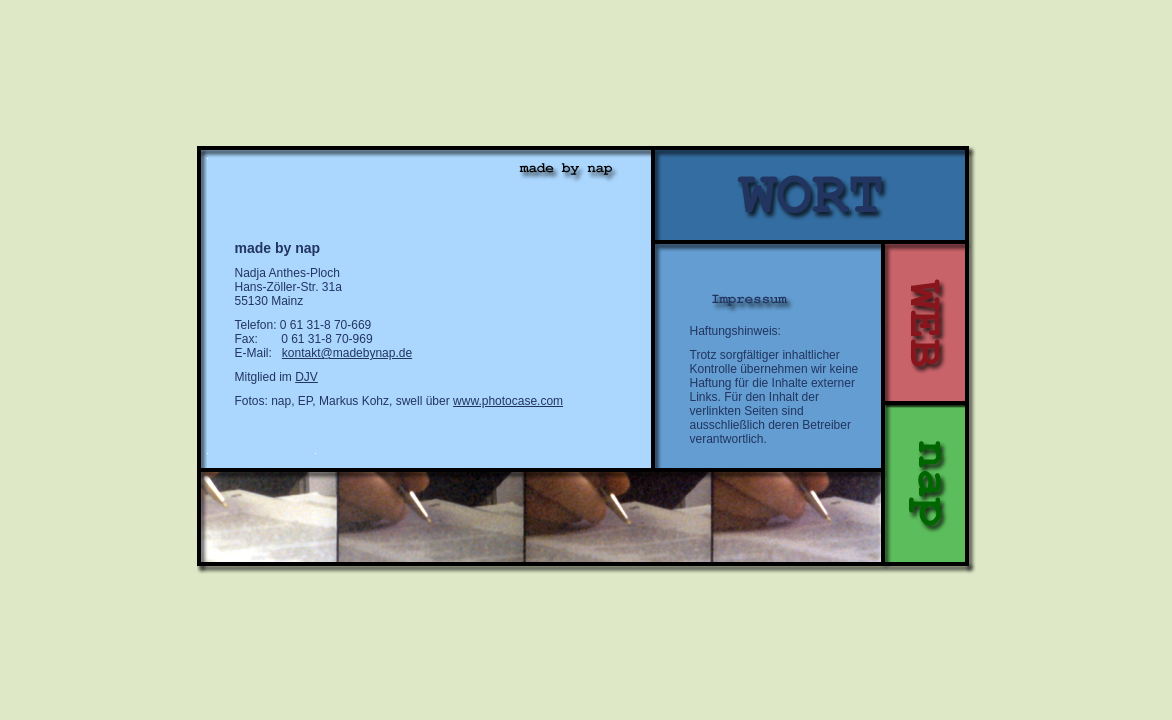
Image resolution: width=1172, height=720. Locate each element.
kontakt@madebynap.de (347, 353)
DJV (306, 377)
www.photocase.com (508, 401)
